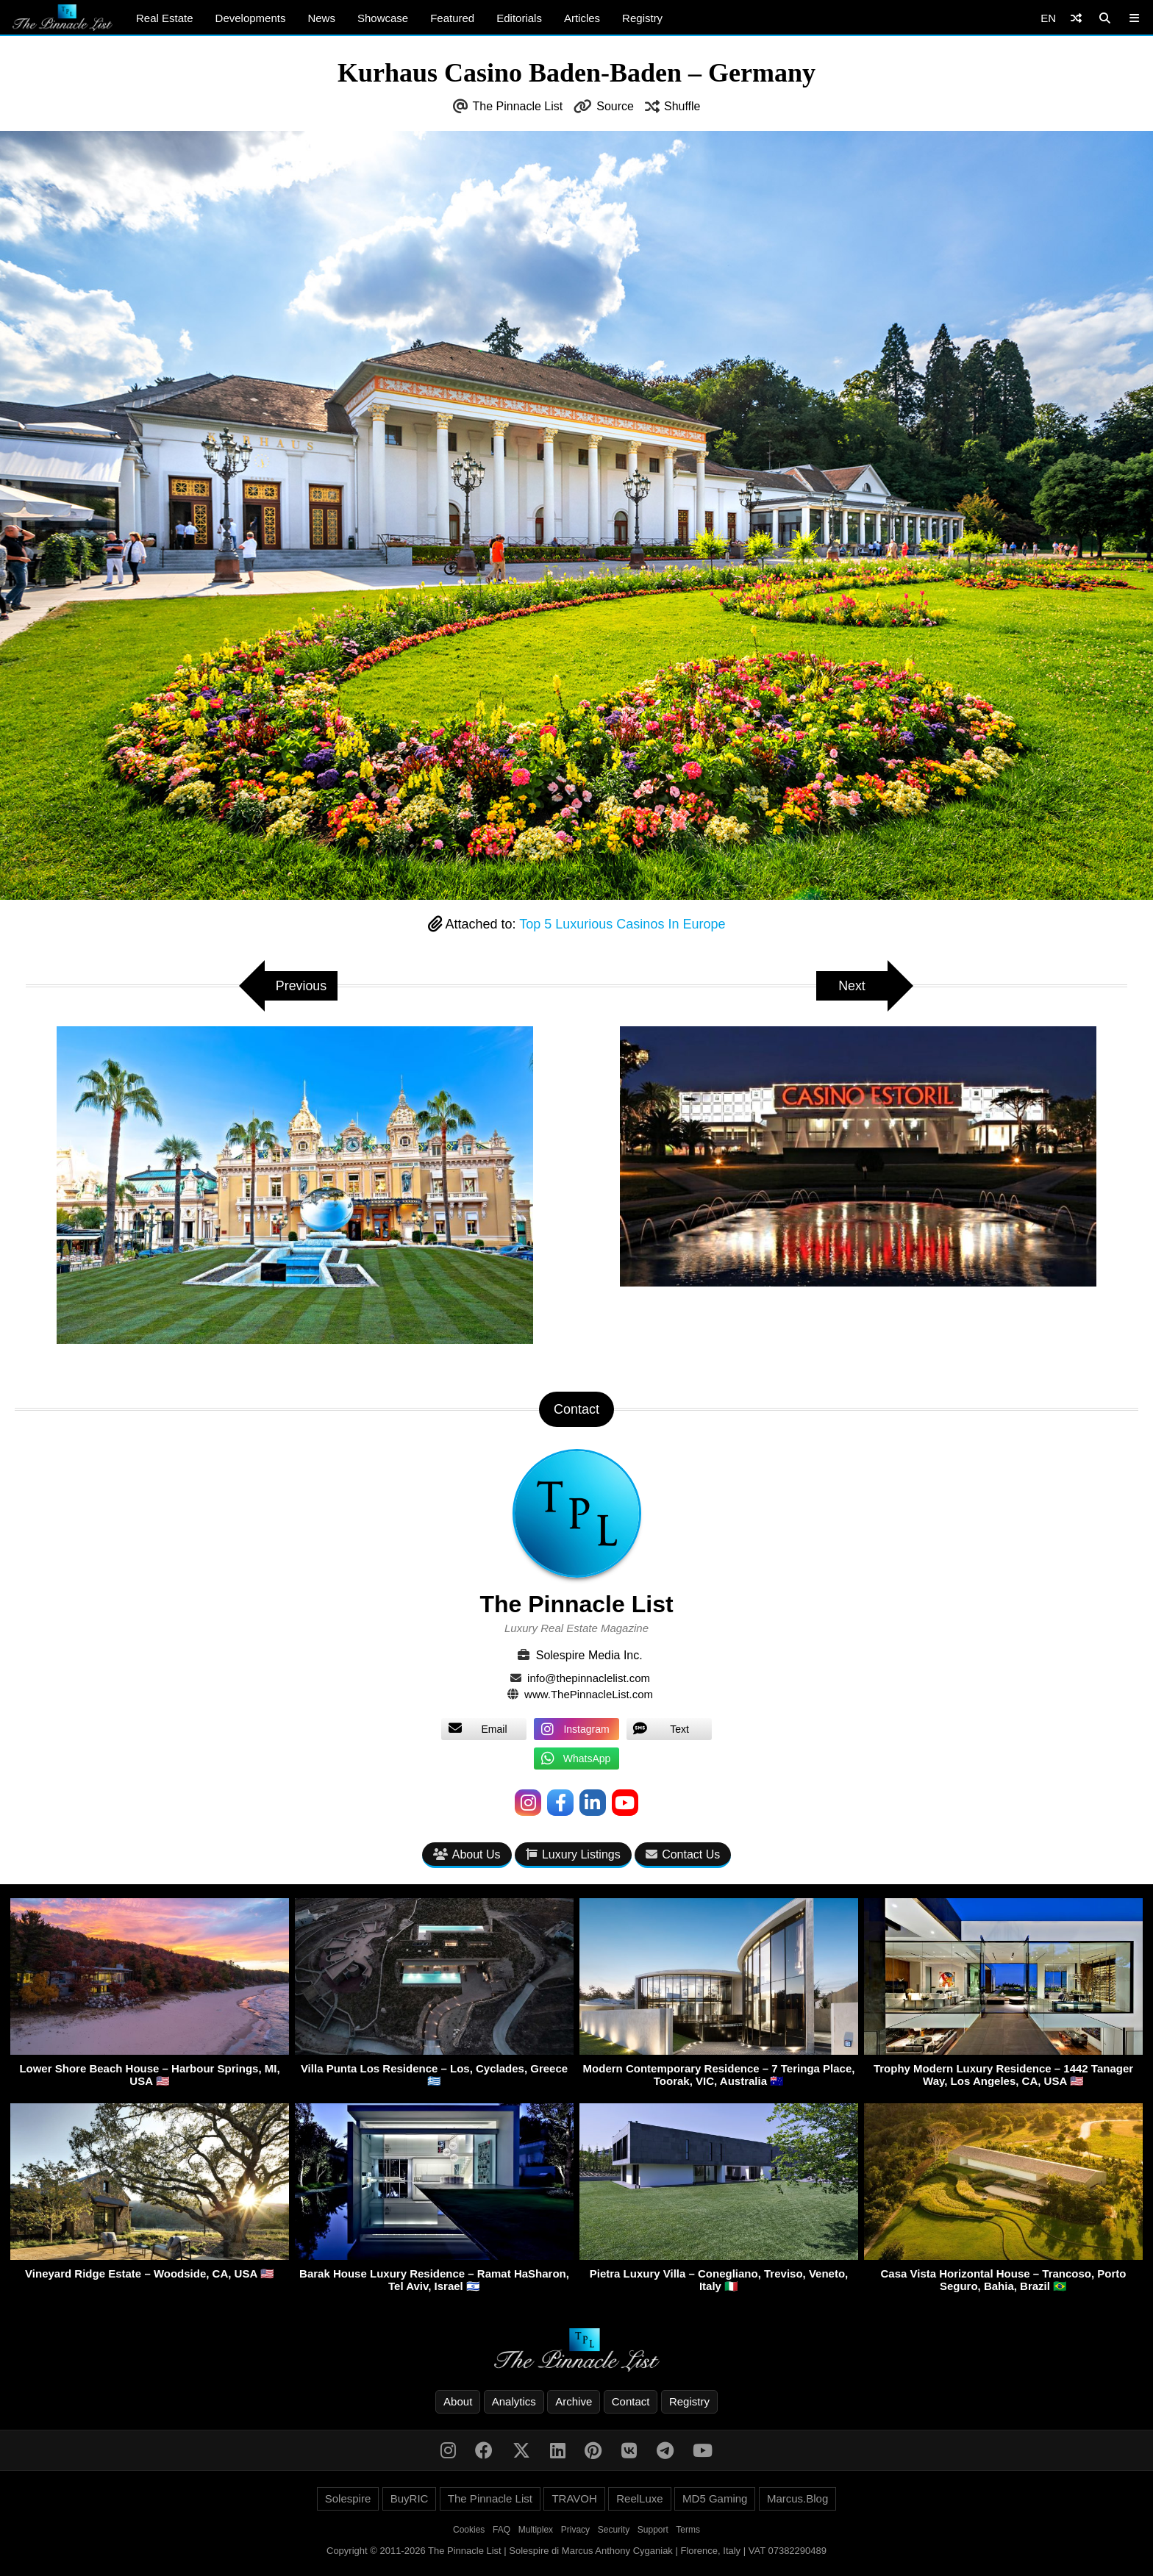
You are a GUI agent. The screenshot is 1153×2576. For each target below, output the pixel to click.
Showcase (382, 18)
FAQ (501, 2530)
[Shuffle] (1076, 18)
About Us (467, 1854)
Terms (688, 2530)
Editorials (519, 18)
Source (615, 106)
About (457, 2401)
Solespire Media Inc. (589, 1655)
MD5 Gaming (714, 2498)
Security (613, 2530)
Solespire (348, 2498)
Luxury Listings (573, 1854)
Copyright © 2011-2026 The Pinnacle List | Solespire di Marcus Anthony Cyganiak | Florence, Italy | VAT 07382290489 (576, 2550)
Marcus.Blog (797, 2498)
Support (653, 2530)
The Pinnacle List (518, 106)
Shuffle (682, 106)
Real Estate (164, 18)
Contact (631, 2401)
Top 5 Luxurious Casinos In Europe (622, 924)
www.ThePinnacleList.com (588, 1694)
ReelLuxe (639, 2498)
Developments (250, 18)
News (321, 18)
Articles (582, 18)
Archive (573, 2401)
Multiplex (535, 2530)
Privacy (575, 2530)
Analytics (514, 2401)
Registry (642, 18)
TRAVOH (573, 2498)
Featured (452, 18)
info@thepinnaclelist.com (588, 1678)
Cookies (469, 2530)
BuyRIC (409, 2498)
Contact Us (683, 1854)
